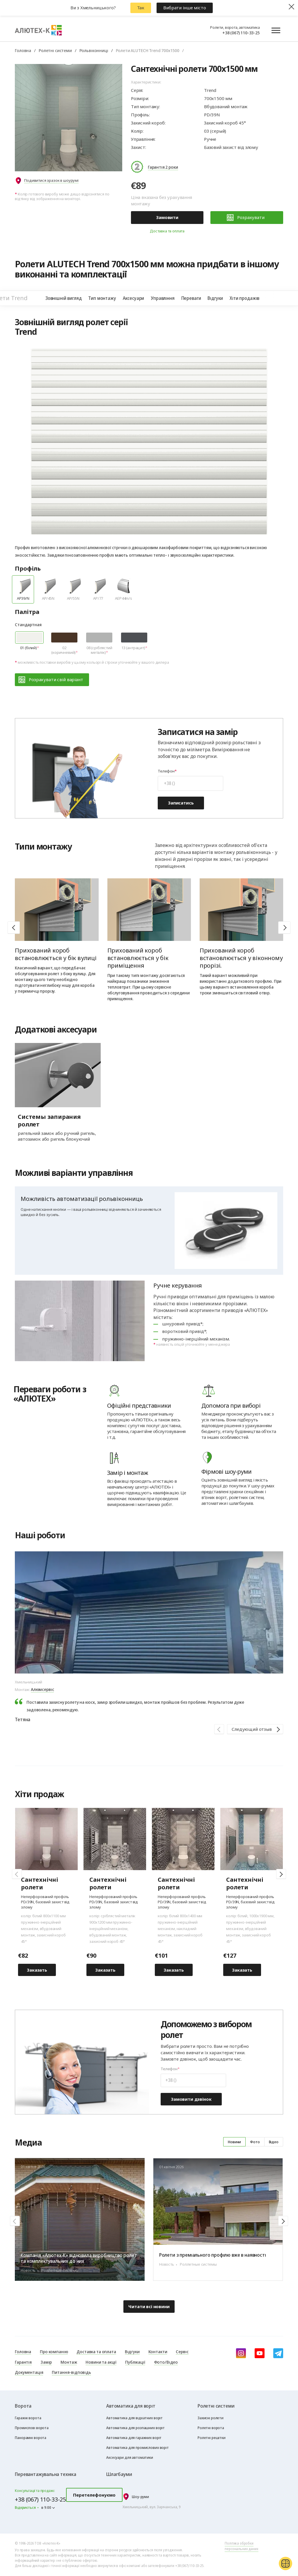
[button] (284, 927)
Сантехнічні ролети (244, 1883)
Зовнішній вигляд (63, 298)
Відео (274, 2141)
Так (141, 7)
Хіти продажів (244, 298)
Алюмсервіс (42, 1689)
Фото (255, 2141)
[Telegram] (278, 2353)
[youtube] (260, 2353)
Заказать (37, 1970)
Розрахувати (245, 217)
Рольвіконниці (93, 50)
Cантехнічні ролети (39, 1883)
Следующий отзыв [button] (252, 1729)
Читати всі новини (148, 2306)
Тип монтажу (102, 298)
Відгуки (215, 298)
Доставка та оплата (167, 231)
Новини (234, 2141)
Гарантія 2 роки (163, 167)
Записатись (181, 803)
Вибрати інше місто (184, 7)
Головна (23, 50)
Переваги (191, 298)
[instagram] (241, 2353)
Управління (162, 298)
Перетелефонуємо (94, 2495)
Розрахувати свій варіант (51, 680)
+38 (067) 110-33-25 (241, 32)
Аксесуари (133, 298)
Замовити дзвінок (191, 2099)
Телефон (166, 771)
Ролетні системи (55, 50)
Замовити (167, 217)
